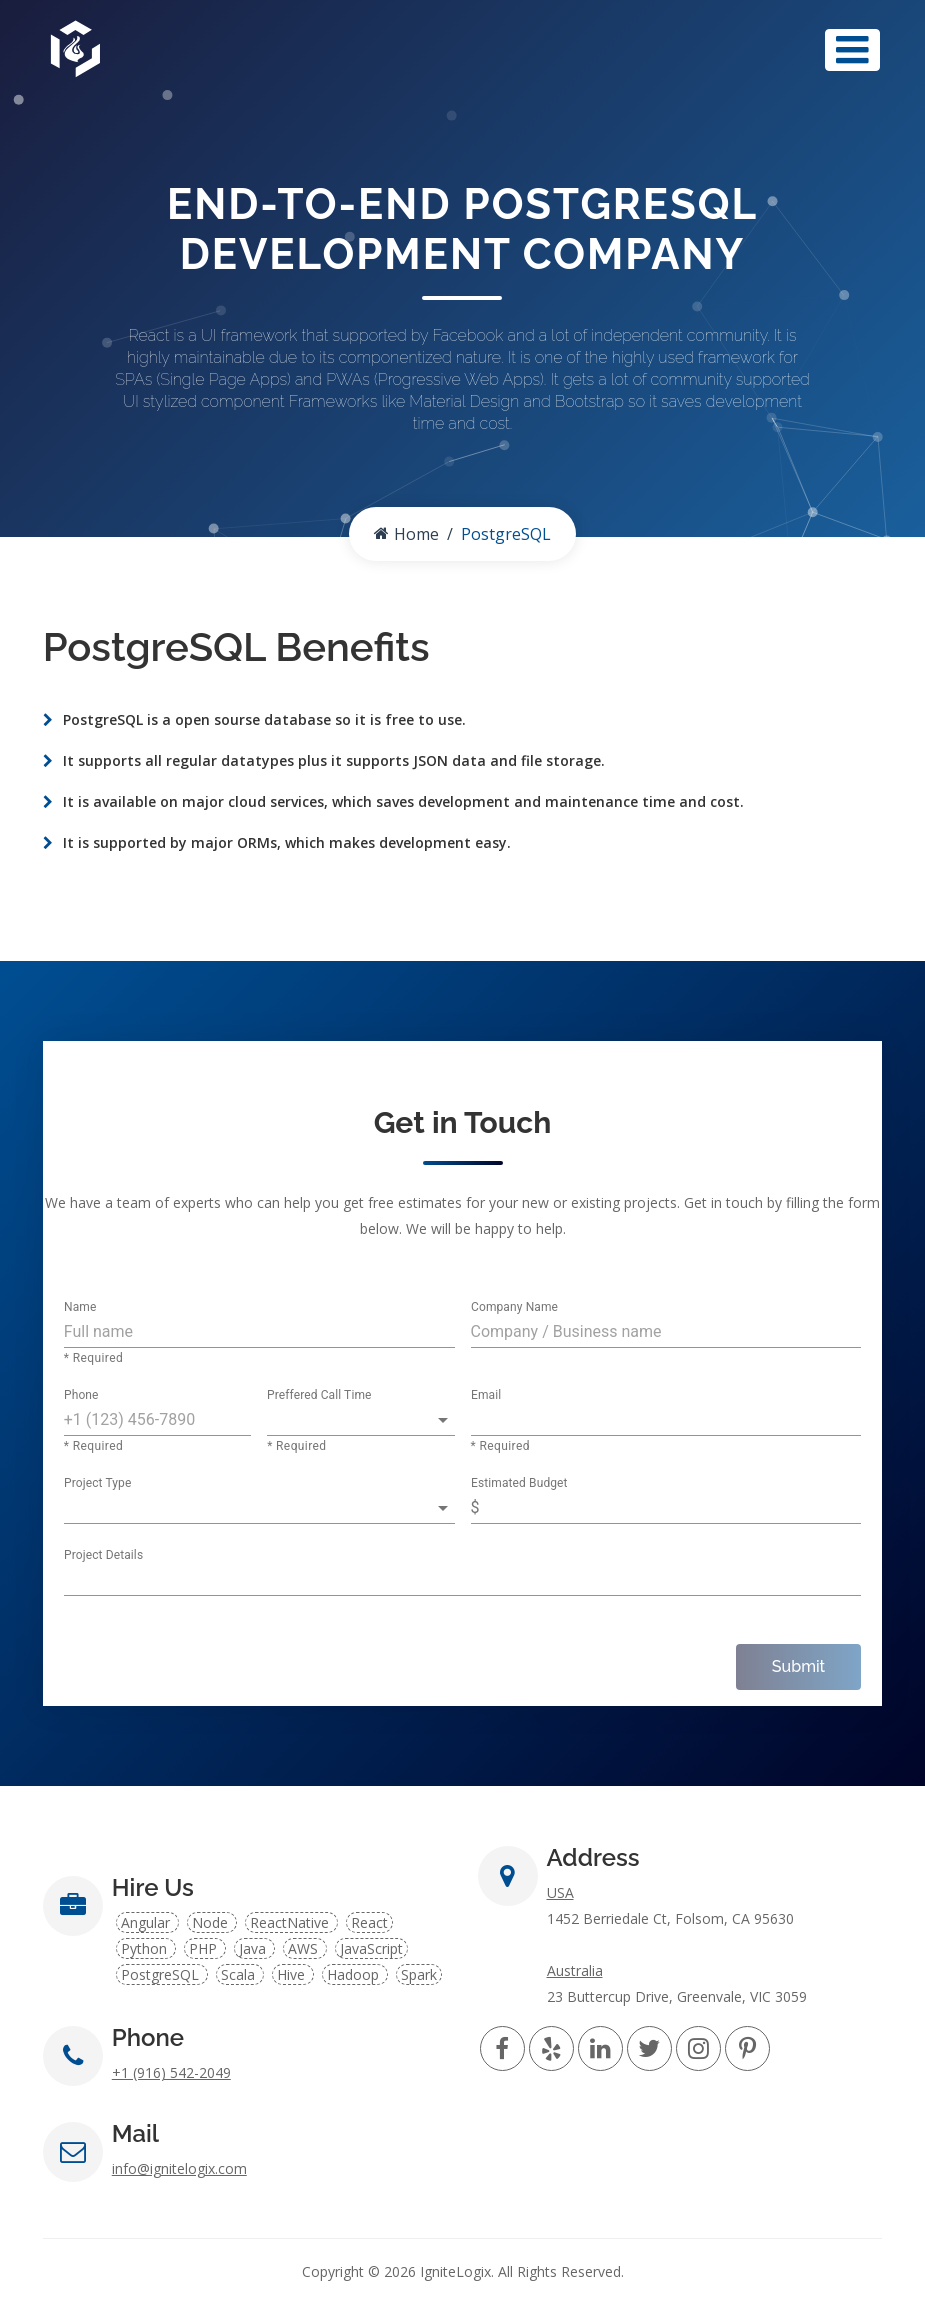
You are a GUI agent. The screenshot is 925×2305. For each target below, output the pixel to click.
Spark (419, 1974)
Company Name (514, 1308)
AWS (305, 1948)
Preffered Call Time (319, 1396)
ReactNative (291, 1922)
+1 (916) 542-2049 (171, 2072)
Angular (147, 1922)
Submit (798, 1666)
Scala (240, 1974)
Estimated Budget (519, 1484)
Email (486, 1396)
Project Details (103, 1556)
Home (406, 534)
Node (212, 1922)
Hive (293, 1974)
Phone (81, 1396)
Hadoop (355, 1974)
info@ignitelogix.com (179, 2168)
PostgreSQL (162, 1974)
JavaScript (371, 1948)
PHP (205, 1948)
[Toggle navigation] (852, 50)
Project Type (97, 1484)
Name (80, 1308)
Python (146, 1948)
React (369, 1922)
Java (254, 1948)
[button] (360, 1420)
